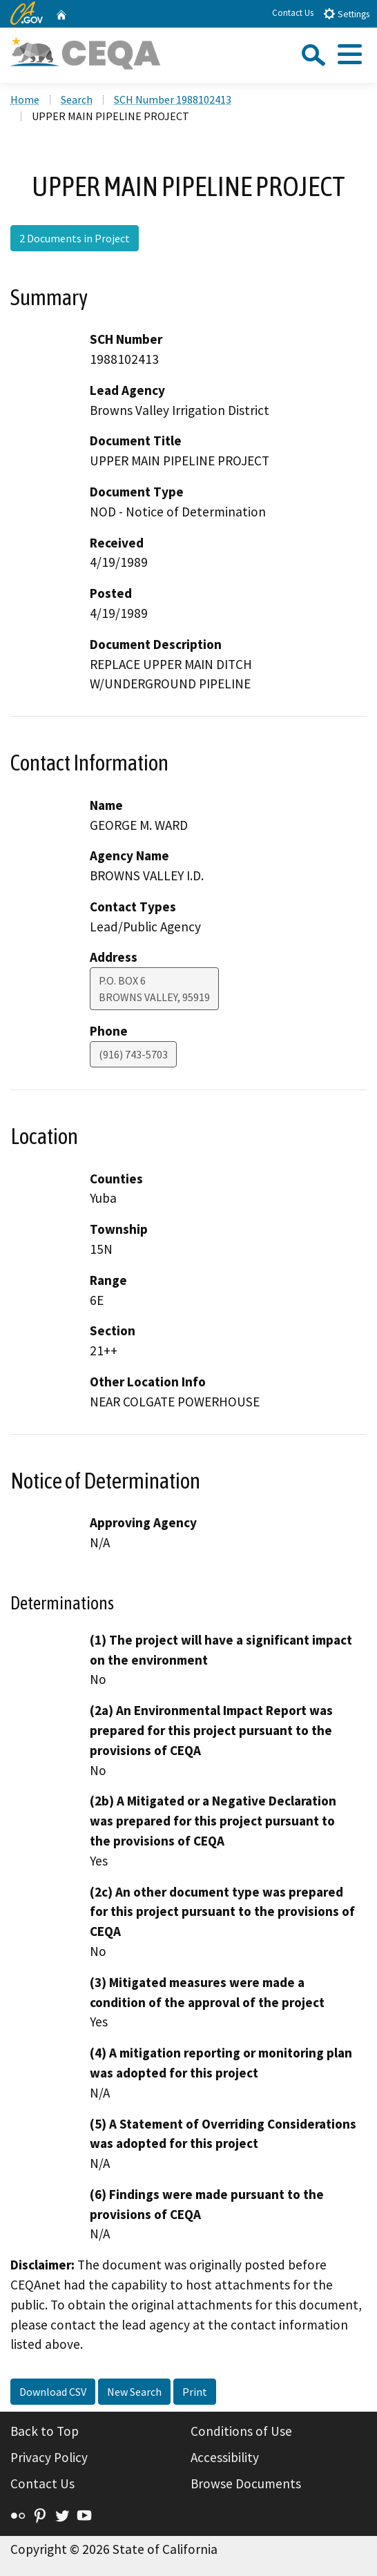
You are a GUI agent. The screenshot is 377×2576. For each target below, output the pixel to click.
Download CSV (52, 2392)
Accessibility (225, 2457)
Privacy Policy (49, 2457)
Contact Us (292, 13)
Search (77, 99)
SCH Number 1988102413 (172, 99)
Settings (346, 13)
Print (194, 2392)
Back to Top (44, 2431)
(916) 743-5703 (133, 1054)
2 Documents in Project (74, 238)
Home (24, 99)
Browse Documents (246, 2483)
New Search (134, 2392)
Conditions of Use (241, 2431)
